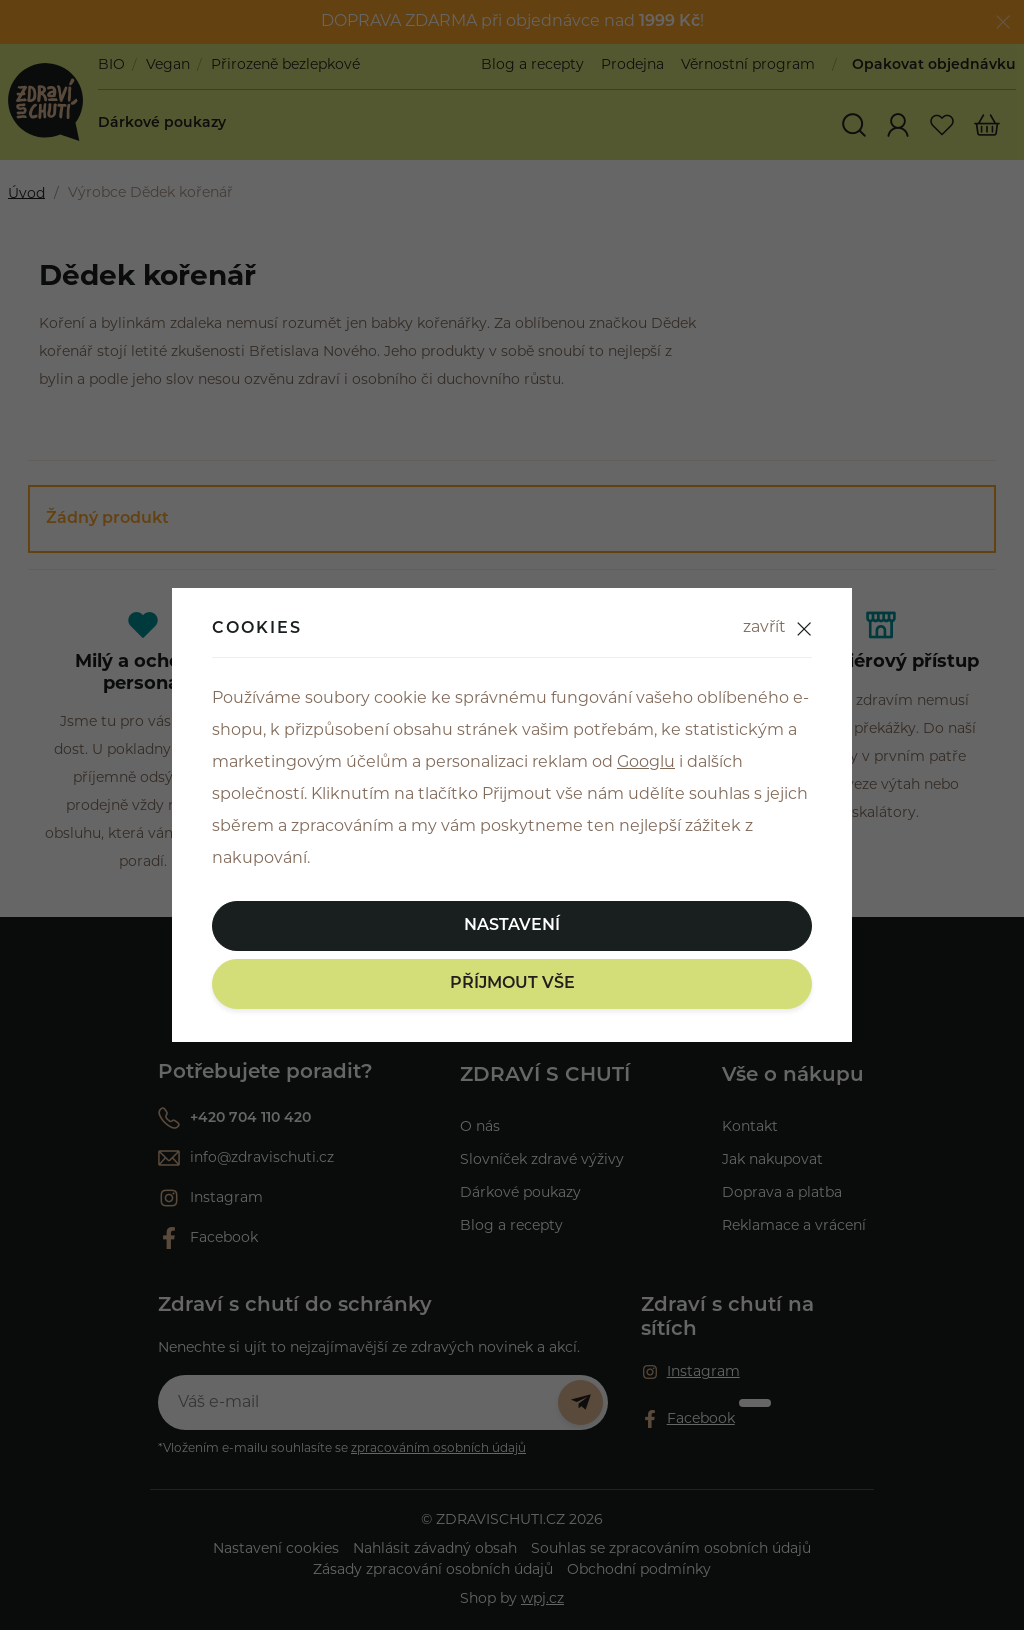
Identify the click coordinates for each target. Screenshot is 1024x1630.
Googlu (646, 763)
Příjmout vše (512, 984)
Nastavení (512, 926)
